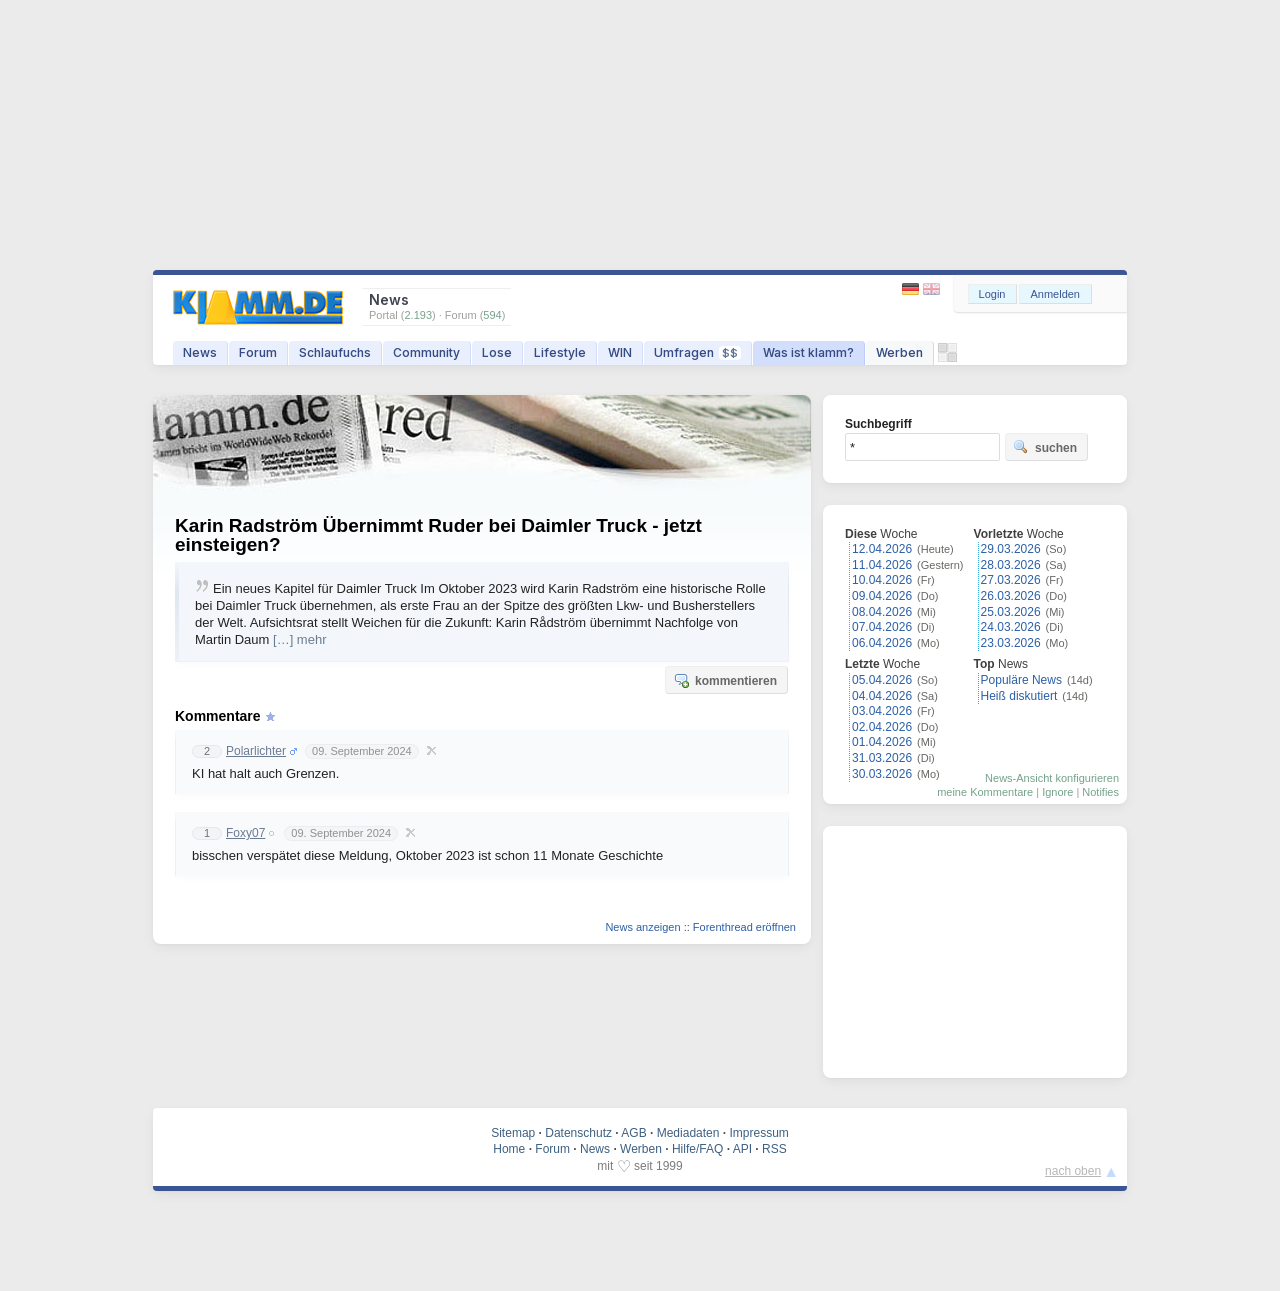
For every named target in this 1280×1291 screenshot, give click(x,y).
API (742, 1149)
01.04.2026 (882, 742)
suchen (1045, 447)
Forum (258, 352)
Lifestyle (560, 352)
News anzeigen (642, 927)
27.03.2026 (1011, 580)
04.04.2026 (882, 696)
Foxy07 (245, 833)
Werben (899, 352)
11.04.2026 (882, 565)
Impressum (758, 1133)
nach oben (1073, 1171)
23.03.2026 (1011, 643)
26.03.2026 (1011, 596)
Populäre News (1021, 680)
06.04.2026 (882, 643)
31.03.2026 (882, 758)
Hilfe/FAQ (697, 1149)
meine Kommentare (985, 792)
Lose (497, 352)
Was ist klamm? (808, 352)
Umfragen (697, 352)
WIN (620, 352)
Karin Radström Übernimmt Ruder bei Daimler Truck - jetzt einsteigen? (438, 535)
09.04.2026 (882, 596)
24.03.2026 (1011, 627)
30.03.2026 (882, 774)
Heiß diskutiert (1019, 696)
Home (509, 1149)
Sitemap (513, 1133)
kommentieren (725, 680)
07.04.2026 (882, 627)
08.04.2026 (882, 612)
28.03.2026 (1011, 565)
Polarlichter (256, 751)
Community (426, 352)
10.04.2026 (882, 580)
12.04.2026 (882, 549)
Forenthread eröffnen (744, 927)
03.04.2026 (882, 711)
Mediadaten (688, 1133)
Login (992, 294)
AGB (633, 1133)
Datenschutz (578, 1133)
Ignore (1057, 792)
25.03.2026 (1011, 612)
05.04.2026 (882, 680)
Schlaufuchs (335, 352)
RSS (774, 1149)
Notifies (1100, 792)
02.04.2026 (882, 727)
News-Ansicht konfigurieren (1052, 778)
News (200, 352)
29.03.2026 (1011, 549)
